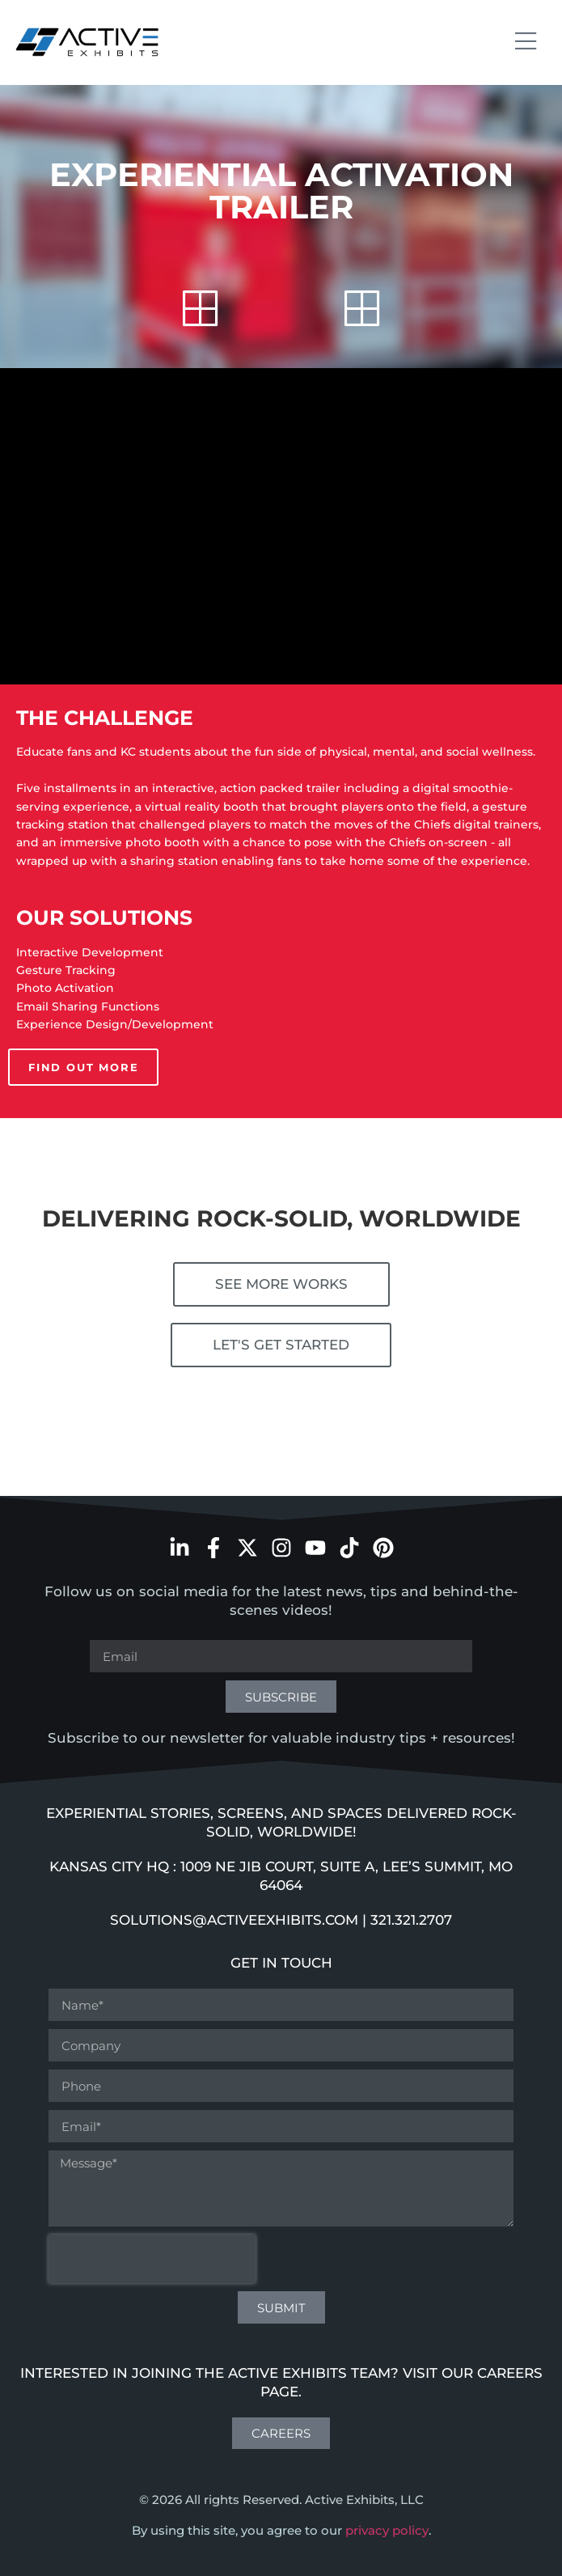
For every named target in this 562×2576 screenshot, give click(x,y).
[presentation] (152, 2259)
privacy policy (387, 2530)
